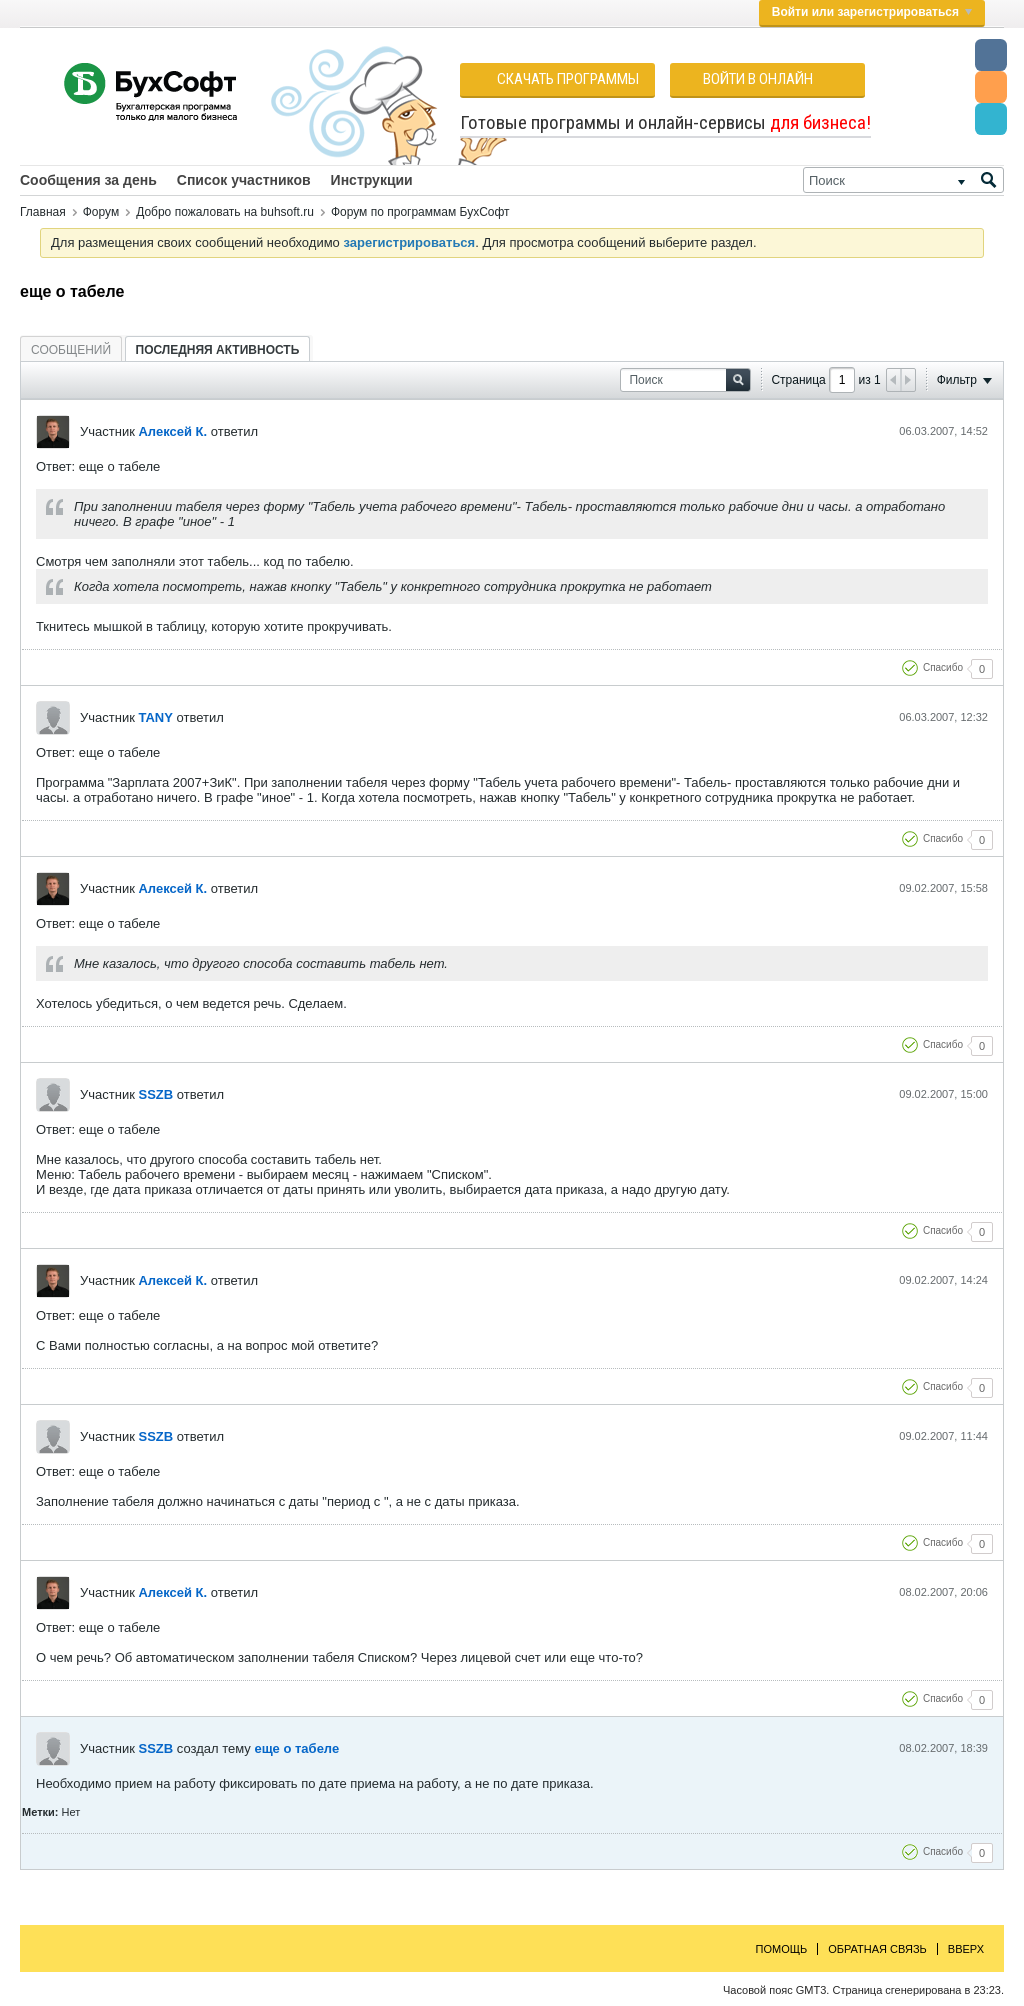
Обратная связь (877, 1949)
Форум (101, 212)
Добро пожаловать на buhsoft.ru (225, 212)
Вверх (966, 1949)
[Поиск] (903, 180)
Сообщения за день (88, 180)
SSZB (155, 1094)
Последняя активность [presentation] (218, 350)
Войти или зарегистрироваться (872, 12)
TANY (155, 717)
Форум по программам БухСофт (420, 212)
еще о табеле (296, 1748)
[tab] (71, 349)
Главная (43, 212)
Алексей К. (172, 431)
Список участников (244, 180)
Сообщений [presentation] (71, 350)
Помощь (782, 1949)
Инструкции (372, 180)
